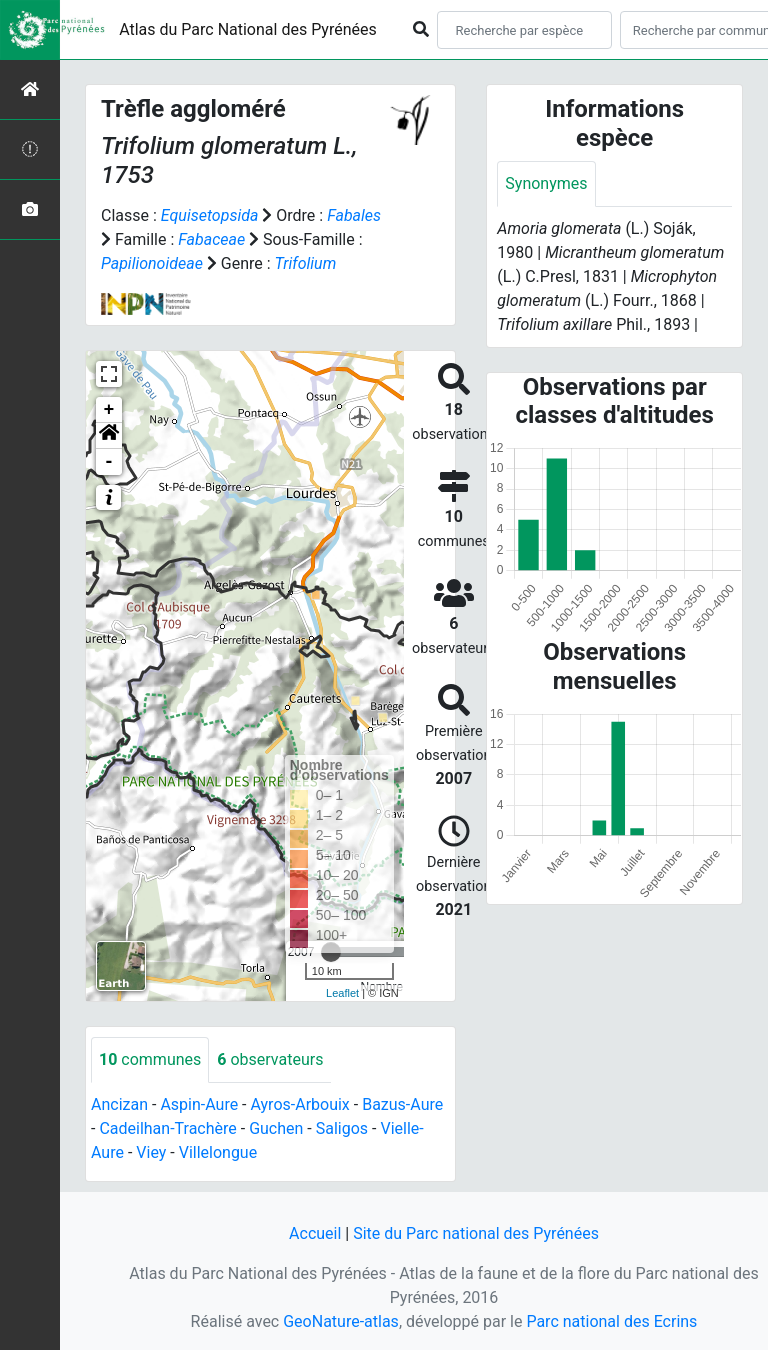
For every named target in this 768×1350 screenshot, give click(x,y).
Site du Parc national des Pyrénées (476, 1233)
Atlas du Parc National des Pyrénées (248, 29)
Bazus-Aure (402, 1104)
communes (150, 1059)
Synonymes (546, 183)
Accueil (315, 1233)
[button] (109, 436)
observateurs (270, 1059)
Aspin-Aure (199, 1104)
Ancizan (119, 1104)
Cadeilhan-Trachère (167, 1128)
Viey (151, 1152)
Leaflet (342, 993)
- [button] (109, 462)
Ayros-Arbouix (300, 1104)
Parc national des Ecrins (611, 1321)
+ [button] (109, 410)
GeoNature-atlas (341, 1321)
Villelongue (218, 1152)
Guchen (276, 1128)
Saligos (342, 1128)
